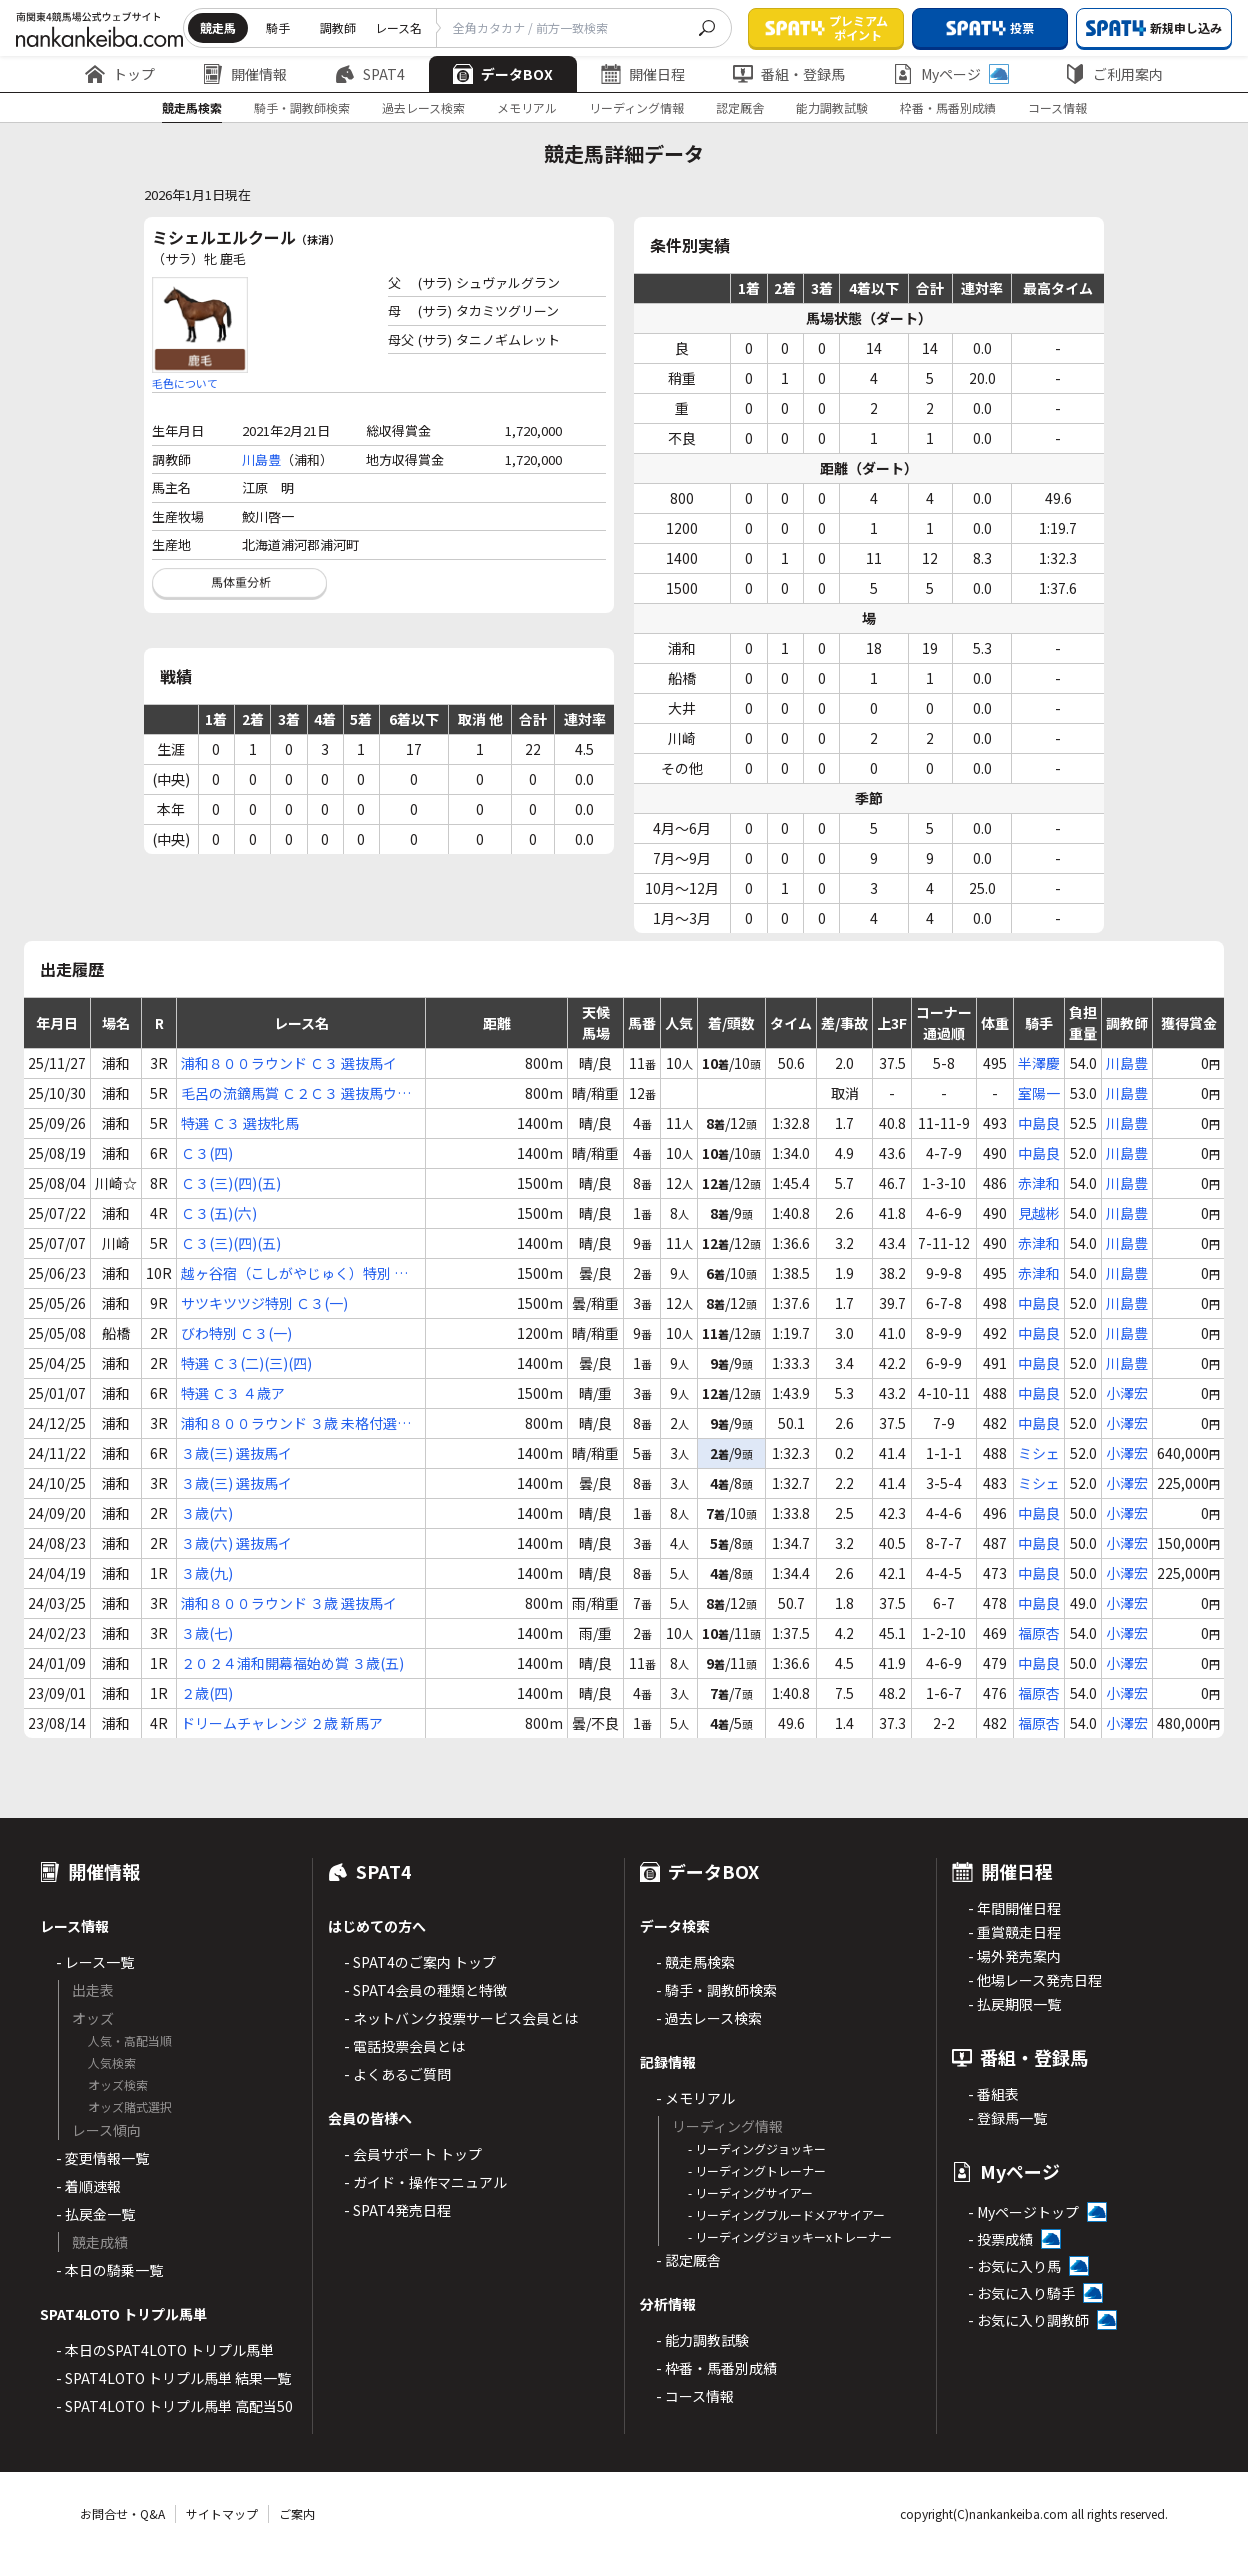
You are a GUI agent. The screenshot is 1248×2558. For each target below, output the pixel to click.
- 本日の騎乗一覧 (109, 2270)
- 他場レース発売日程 (1035, 1980)
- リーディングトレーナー (757, 2170)
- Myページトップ (1023, 2212)
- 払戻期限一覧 (1014, 2004)
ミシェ (1039, 1453)
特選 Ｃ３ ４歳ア (233, 1393)
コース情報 (1057, 107)
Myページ (951, 74)
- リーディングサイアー (750, 2192)
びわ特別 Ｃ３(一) (236, 1333)
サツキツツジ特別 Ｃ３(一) (264, 1303)
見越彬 (1039, 1213)
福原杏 (1039, 1633)
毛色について (185, 383)
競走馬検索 (192, 107)
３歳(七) (207, 1633)
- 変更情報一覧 (102, 2158)
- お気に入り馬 (1014, 2266)
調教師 (338, 27)
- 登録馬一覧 (1007, 2118)
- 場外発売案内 (1014, 1956)
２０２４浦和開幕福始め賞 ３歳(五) (292, 1663)
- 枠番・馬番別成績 (716, 2368)
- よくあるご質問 (397, 2074)
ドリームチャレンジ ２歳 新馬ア (282, 1723)
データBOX (503, 74)
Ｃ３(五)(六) (219, 1213)
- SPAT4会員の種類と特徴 (425, 1990)
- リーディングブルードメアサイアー (786, 2214)
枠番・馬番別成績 (948, 107)
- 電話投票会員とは (404, 2046)
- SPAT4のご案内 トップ (420, 1962)
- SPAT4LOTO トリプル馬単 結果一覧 (173, 2378)
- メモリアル (695, 2098)
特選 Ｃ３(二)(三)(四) (246, 1363)
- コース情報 (695, 2396)
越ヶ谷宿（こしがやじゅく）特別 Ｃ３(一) (294, 1273)
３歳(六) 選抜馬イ (236, 1543)
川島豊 (261, 459)
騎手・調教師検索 (302, 107)
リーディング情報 (636, 107)
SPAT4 (370, 74)
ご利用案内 (1114, 74)
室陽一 (1039, 1093)
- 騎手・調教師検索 (716, 1990)
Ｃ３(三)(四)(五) (231, 1183)
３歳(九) (207, 1573)
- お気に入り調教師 (1028, 2320)
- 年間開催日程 (1014, 1908)
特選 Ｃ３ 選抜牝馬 (240, 1123)
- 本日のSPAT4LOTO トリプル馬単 (165, 2350)
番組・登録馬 (789, 74)
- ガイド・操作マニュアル (425, 2182)
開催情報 (245, 74)
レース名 (398, 27)
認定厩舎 (740, 107)
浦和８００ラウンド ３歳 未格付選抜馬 (296, 1423)
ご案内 (297, 2513)
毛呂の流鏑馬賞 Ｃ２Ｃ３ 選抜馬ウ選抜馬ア (296, 1093)
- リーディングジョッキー (757, 2148)
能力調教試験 (832, 107)
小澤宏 (1127, 1393)
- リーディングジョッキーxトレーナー (790, 2236)
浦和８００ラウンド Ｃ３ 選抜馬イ (289, 1063)
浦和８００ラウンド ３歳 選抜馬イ (289, 1603)
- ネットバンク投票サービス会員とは (461, 2018)
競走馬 (218, 27)
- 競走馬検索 (695, 1962)
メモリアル (527, 107)
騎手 (278, 27)
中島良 (1039, 1123)
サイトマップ (222, 2513)
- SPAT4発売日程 (397, 2210)
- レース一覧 (95, 1962)
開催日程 (643, 74)
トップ (120, 74)
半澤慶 (1039, 1063)
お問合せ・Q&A (122, 2513)
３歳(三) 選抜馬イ (236, 1453)
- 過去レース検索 (709, 2018)
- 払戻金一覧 (95, 2214)
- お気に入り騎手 (1021, 2293)
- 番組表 (993, 2094)
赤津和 (1039, 1183)
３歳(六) (207, 1513)
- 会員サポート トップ (413, 2154)
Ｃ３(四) (207, 1153)
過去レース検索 (423, 107)
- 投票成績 (1000, 2239)
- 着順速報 (88, 2186)
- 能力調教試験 (702, 2340)
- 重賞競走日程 (1014, 1932)
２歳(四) (207, 1693)
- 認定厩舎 (688, 2260)
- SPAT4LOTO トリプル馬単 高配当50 (174, 2406)
